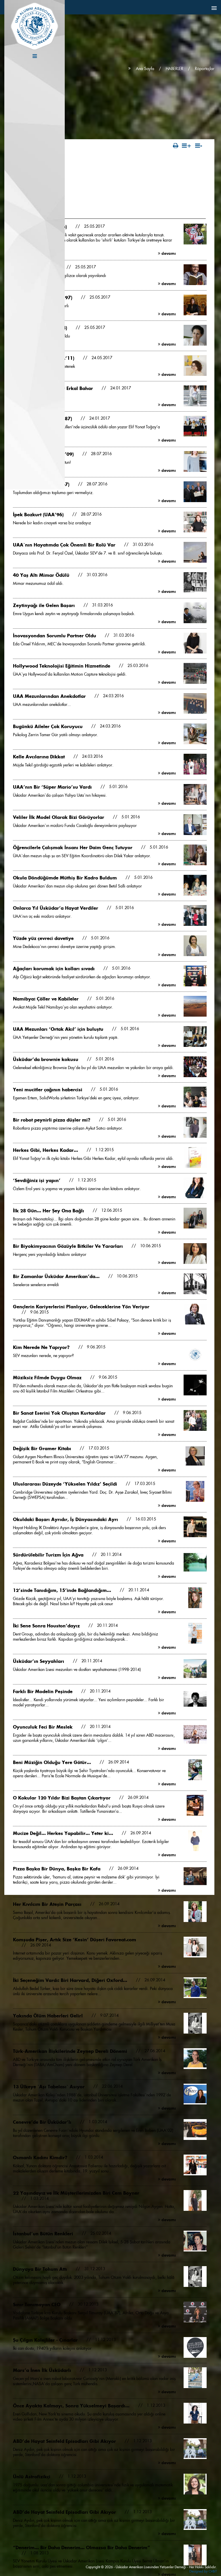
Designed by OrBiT (203, 2571)
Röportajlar (204, 68)
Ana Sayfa (145, 68)
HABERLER (174, 68)
